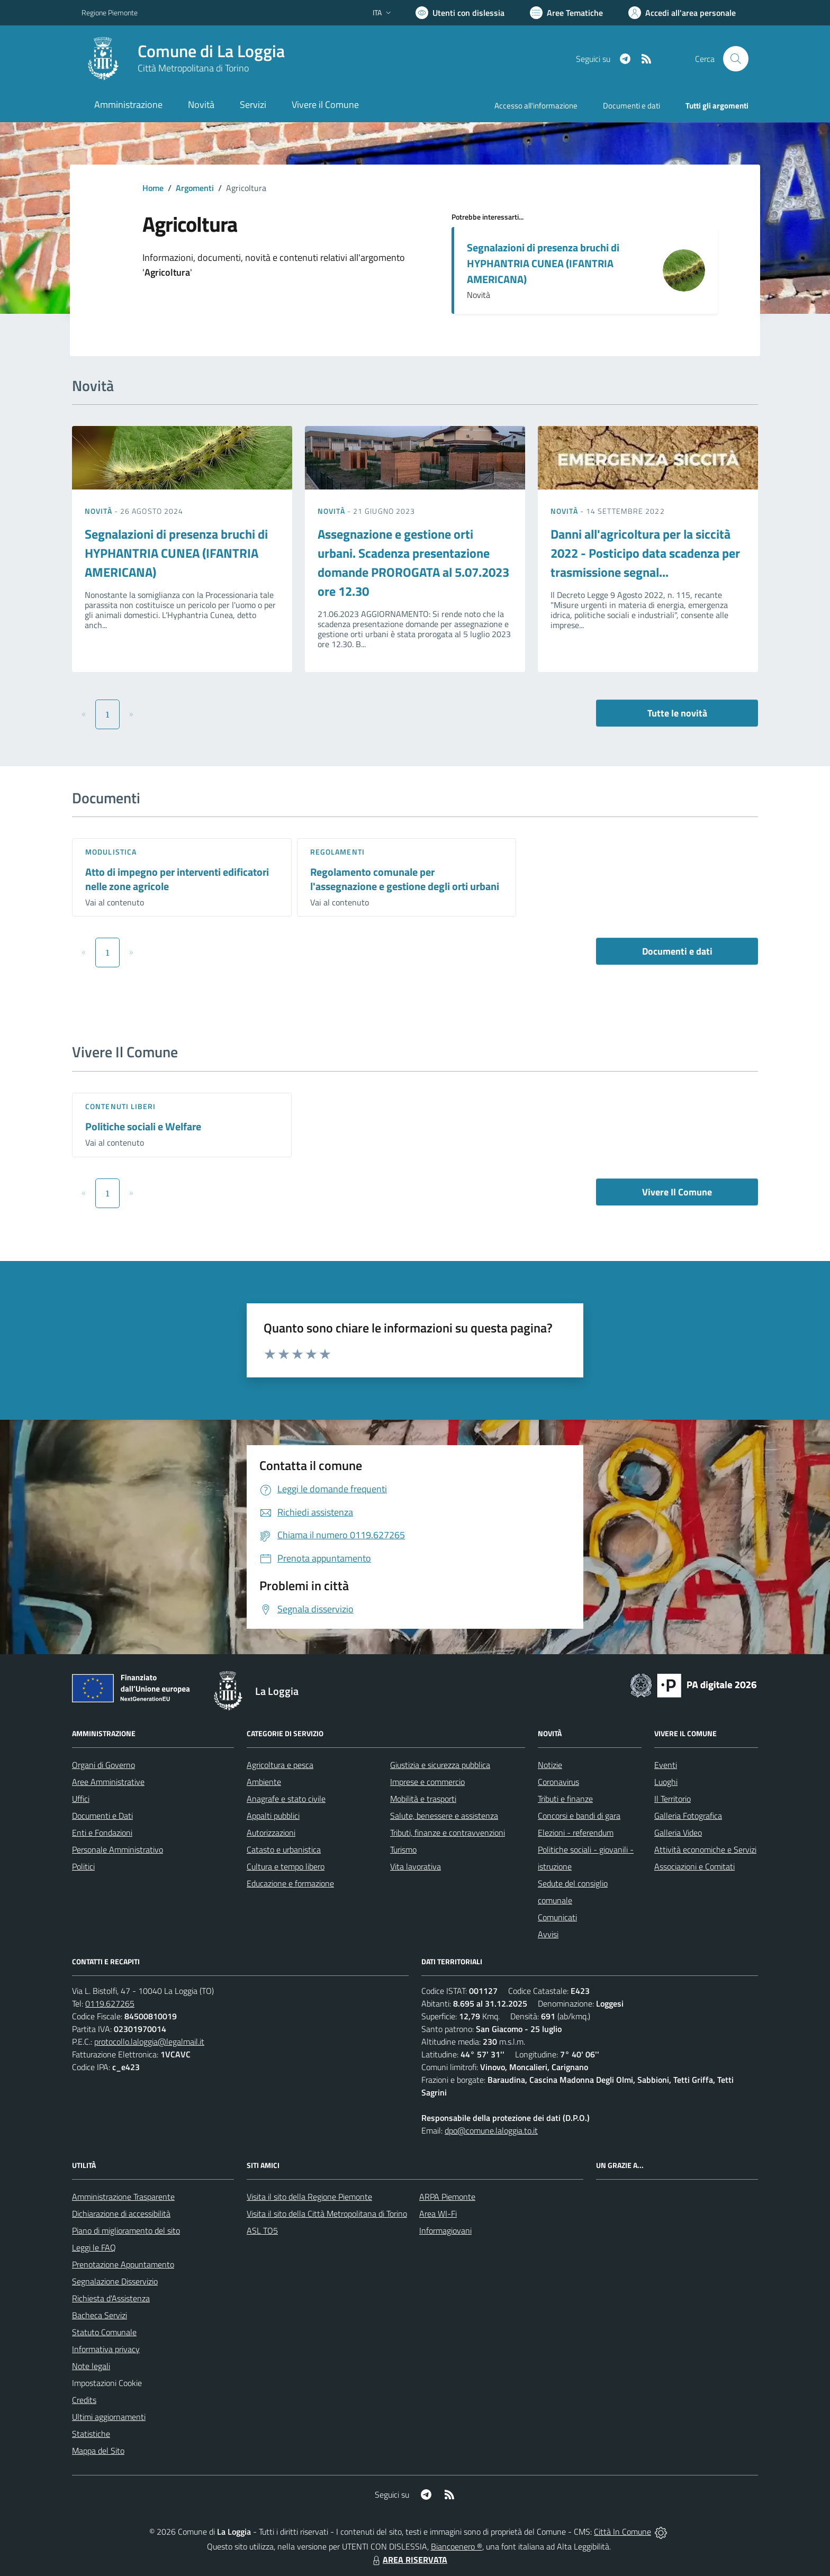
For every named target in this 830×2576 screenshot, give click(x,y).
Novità (99, 510)
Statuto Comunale (104, 2332)
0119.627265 (109, 2003)
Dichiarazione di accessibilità (121, 2213)
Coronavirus (558, 1781)
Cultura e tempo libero (285, 1866)
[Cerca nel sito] (735, 58)
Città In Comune (622, 2531)
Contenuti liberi (120, 1106)
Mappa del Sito (98, 2450)
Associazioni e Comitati (694, 1866)
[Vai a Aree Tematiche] (566, 12)
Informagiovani (445, 2230)
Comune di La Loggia (211, 51)
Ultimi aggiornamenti (109, 2416)
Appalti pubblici (273, 1815)
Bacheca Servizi (99, 2315)
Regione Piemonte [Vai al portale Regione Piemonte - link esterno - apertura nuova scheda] (110, 12)
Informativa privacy (106, 2349)
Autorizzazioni (271, 1832)
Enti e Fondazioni (102, 1832)
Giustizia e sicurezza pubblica (440, 1764)
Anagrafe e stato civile (286, 1798)
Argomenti (195, 188)
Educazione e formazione (290, 1883)
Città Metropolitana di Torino (193, 68)
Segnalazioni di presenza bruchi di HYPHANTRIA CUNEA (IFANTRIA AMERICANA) (543, 263)
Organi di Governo (103, 1764)
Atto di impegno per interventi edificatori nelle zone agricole (177, 879)
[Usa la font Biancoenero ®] (460, 12)
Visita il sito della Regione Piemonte (309, 2196)
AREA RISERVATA (408, 2559)
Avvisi (548, 1934)
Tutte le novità (677, 713)
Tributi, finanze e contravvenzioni (447, 1832)
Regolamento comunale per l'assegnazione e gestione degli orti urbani (404, 879)
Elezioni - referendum (576, 1832)
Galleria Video (678, 1832)
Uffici (80, 1798)
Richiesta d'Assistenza (111, 2298)
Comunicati (557, 1917)
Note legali (91, 2366)
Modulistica (111, 851)
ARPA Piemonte (447, 2196)
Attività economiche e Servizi (705, 1849)
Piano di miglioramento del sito (126, 2230)
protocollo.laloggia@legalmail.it (149, 2041)
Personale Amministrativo (117, 1849)
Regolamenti (337, 851)
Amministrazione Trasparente (123, 2196)
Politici (83, 1866)
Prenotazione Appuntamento (123, 2264)
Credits (84, 2399)
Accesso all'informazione (536, 105)
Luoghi (666, 1781)
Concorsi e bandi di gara (579, 1815)
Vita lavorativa (415, 1866)
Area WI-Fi (438, 2213)
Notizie (550, 1764)
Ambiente (264, 1781)
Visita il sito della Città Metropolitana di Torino (327, 2213)
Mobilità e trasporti (423, 1798)
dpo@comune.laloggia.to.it (491, 2130)
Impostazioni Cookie (107, 2383)
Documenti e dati (677, 951)
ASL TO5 (262, 2230)
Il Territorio (672, 1798)
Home (153, 188)
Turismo (403, 1849)
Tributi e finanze (565, 1798)
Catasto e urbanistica (284, 1849)
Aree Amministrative (108, 1781)
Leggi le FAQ (94, 2247)
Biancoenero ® (456, 2546)
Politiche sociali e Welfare (143, 1126)
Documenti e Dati (102, 1815)
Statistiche (91, 2433)
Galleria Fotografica (688, 1815)
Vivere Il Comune (677, 1192)
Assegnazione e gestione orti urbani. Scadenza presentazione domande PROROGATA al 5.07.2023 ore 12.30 (413, 562)
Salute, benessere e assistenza (444, 1815)
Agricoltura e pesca (280, 1764)
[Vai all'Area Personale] (682, 12)
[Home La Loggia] (183, 58)
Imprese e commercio (427, 1781)
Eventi (665, 1764)
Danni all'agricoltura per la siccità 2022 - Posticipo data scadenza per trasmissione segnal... (645, 553)
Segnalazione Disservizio (115, 2281)
